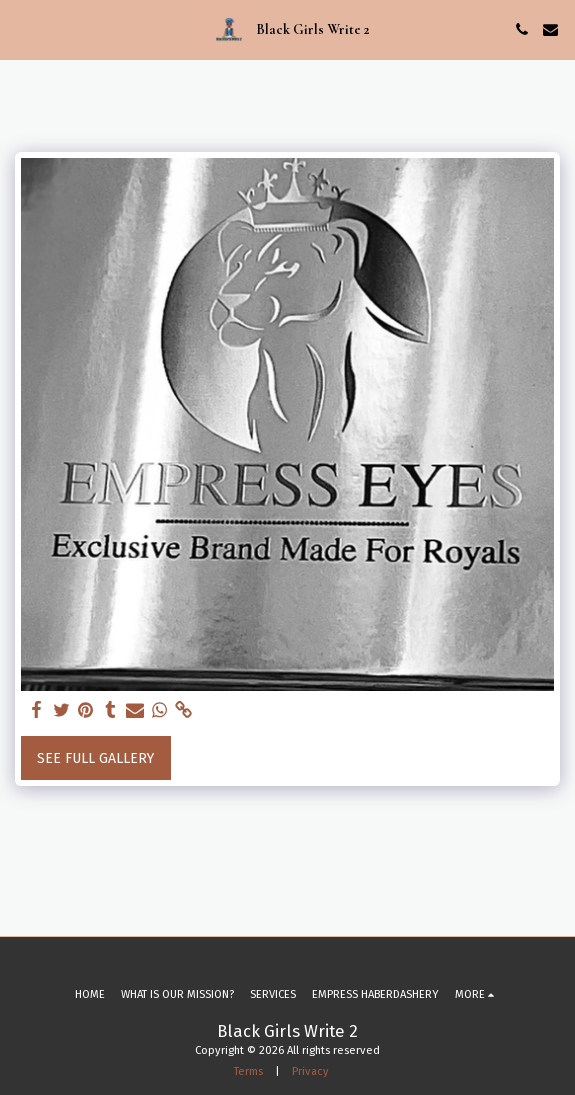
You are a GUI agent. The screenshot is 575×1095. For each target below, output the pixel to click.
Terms (248, 1071)
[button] (22, 29)
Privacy (310, 1071)
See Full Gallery (95, 758)
